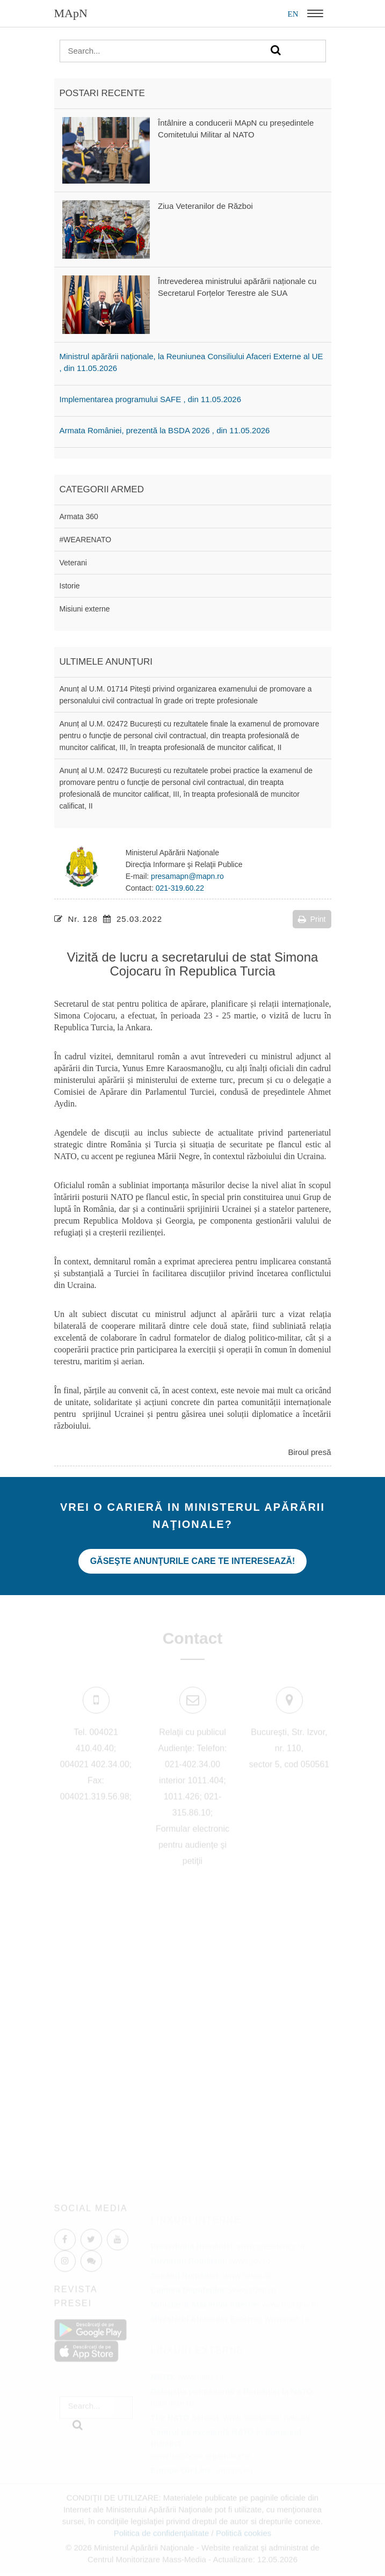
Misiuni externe (85, 609)
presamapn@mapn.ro (187, 876)
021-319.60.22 (180, 888)
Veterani (73, 562)
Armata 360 (79, 516)
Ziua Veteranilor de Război (205, 205)
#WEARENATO (86, 539)
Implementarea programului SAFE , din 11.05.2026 (151, 399)
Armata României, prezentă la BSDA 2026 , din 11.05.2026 (165, 430)
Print (312, 919)
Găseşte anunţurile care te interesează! (192, 1561)
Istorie (70, 585)
